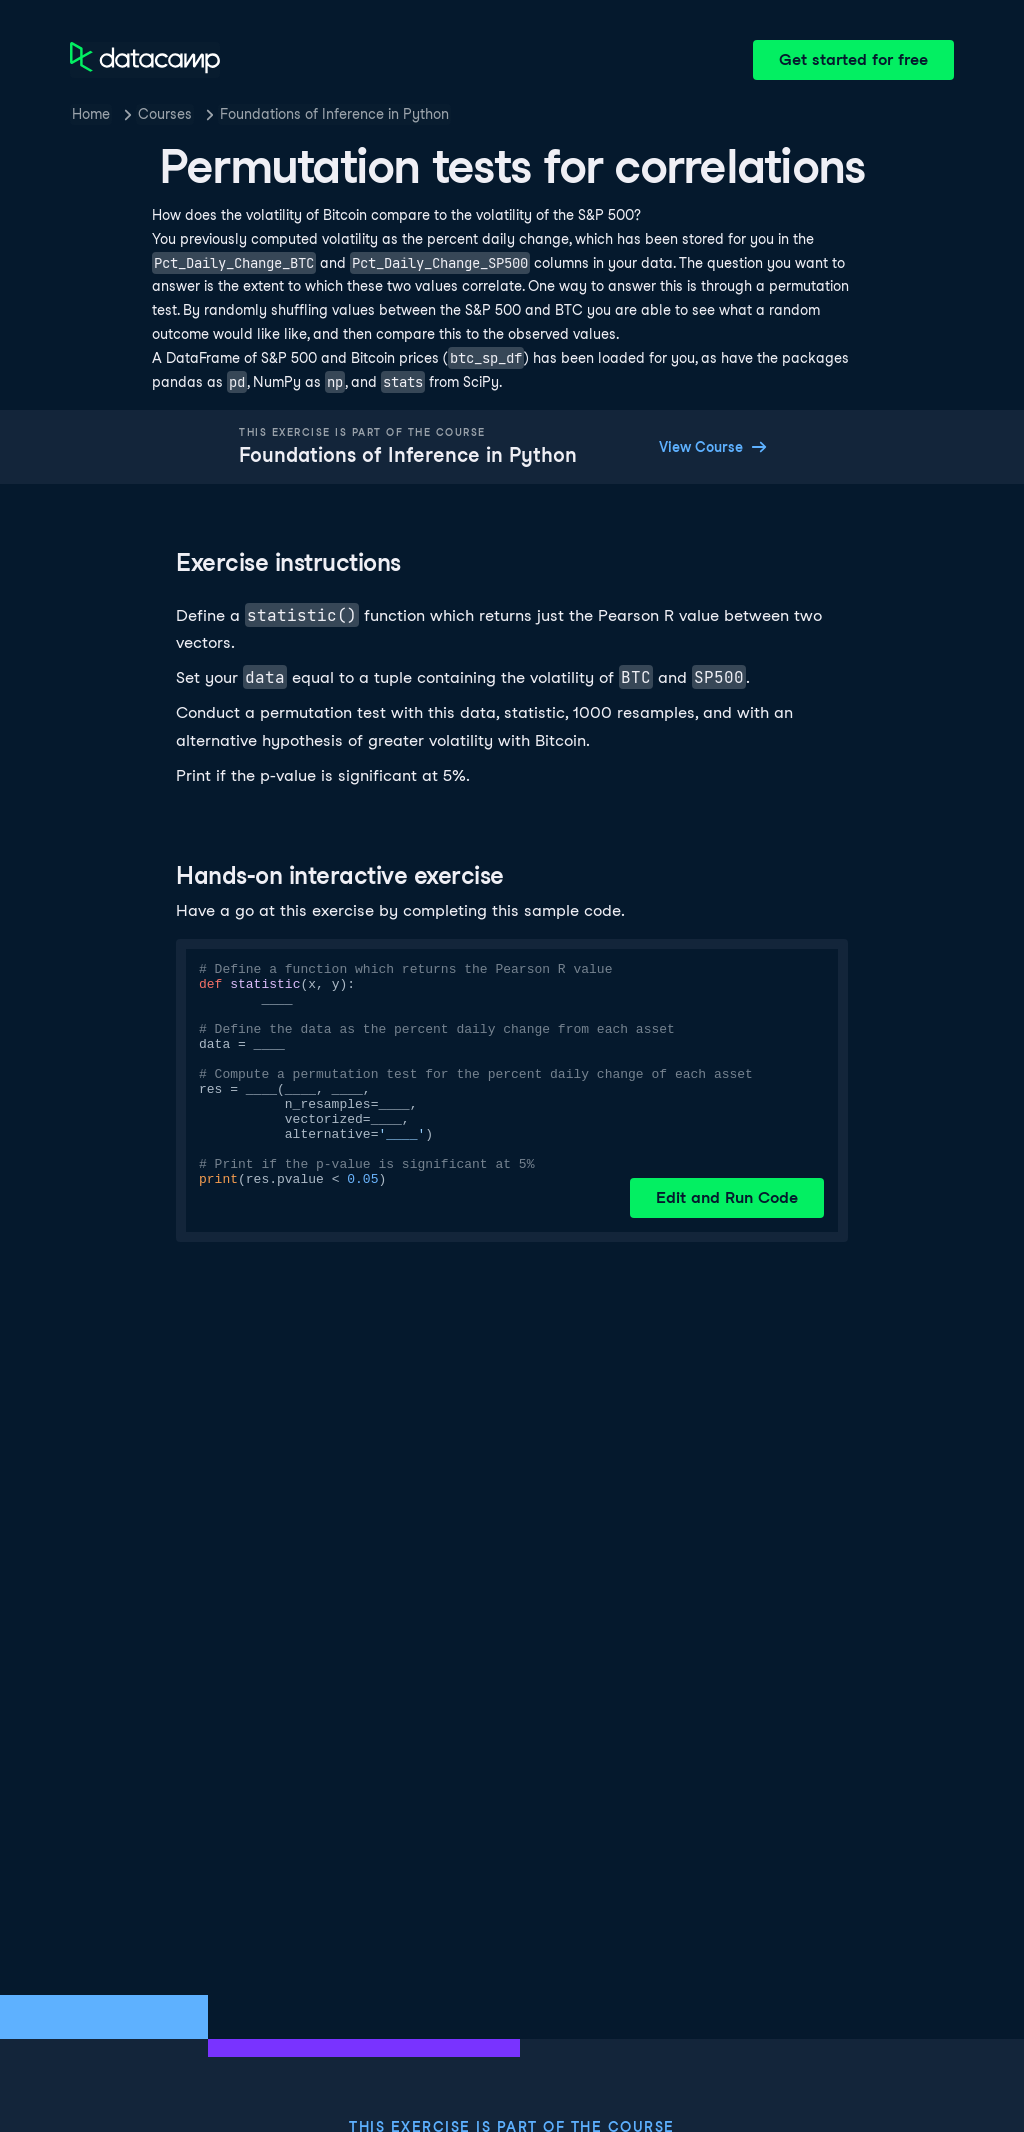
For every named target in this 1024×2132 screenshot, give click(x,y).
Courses (165, 114)
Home (91, 114)
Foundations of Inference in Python (334, 114)
